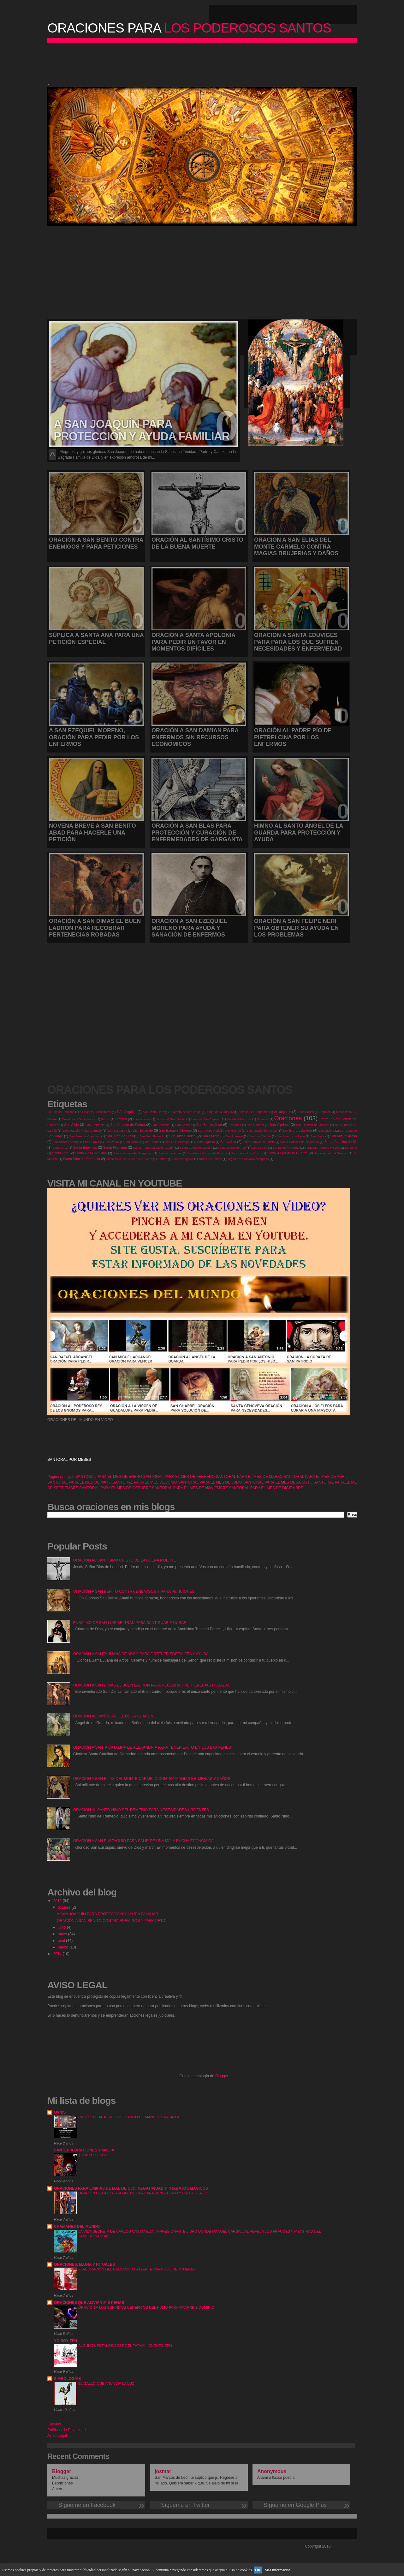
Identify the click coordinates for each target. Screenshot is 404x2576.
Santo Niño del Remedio (81, 1159)
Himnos (121, 1119)
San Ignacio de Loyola (262, 1130)
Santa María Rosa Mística (322, 1147)
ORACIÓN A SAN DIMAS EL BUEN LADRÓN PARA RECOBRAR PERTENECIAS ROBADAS (152, 1685)
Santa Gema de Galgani (196, 1147)
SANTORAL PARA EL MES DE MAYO (79, 1482)
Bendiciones (305, 1112)
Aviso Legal (57, 2435)
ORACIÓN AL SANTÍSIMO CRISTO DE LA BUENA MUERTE (124, 1560)
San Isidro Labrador (297, 1130)
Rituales (52, 1125)
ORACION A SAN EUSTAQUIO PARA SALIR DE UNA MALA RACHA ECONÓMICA (143, 1841)
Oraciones (288, 1118)
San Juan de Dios (119, 1136)
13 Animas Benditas (60, 1112)
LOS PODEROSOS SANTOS (189, 28)
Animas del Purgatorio (253, 1112)
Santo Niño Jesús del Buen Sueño (129, 1159)
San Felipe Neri (208, 1130)
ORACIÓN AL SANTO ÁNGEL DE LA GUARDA (113, 1716)
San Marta (317, 1136)
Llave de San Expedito (206, 1119)
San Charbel (255, 1125)
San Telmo (152, 1142)
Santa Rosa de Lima (91, 1153)
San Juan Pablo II (152, 1136)
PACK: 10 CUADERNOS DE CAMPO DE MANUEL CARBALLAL (129, 2117)
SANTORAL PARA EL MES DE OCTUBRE (115, 1488)
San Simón (132, 1142)
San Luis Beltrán (259, 1136)
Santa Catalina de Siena (342, 1142)
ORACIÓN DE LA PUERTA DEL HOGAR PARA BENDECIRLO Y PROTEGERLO (142, 2193)
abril (62, 1940)
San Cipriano (279, 1125)
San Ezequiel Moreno (175, 1130)
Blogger (221, 2076)
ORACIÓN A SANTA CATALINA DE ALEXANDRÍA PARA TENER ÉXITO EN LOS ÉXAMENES (152, 1747)
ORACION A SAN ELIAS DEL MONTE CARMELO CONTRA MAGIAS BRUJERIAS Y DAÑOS (151, 1778)
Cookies (54, 2424)
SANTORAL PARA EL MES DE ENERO (108, 1476)
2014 (58, 1954)
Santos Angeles (182, 1159)
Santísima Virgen (170, 1153)
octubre (64, 1907)
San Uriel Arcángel (177, 1142)
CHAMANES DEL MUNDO (77, 2226)
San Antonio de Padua (127, 1125)
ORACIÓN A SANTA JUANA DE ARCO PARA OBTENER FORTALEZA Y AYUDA (141, 1654)
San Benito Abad (209, 1125)
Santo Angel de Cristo (246, 1153)
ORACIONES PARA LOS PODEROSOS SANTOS (169, 1089)
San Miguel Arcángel (346, 1136)
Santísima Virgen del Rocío (206, 1153)
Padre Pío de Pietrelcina (337, 1119)
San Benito (182, 1125)
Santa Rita (60, 1153)
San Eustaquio (117, 1130)
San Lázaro (211, 1136)
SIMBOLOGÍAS (67, 2379)
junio (62, 1927)
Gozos (105, 1119)
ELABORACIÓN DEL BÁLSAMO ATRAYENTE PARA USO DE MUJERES (137, 2269)
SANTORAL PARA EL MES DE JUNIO (145, 1482)
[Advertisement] (200, 61)
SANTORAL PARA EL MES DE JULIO (210, 1482)
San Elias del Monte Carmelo (82, 1130)
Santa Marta (353, 1147)
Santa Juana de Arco (231, 1147)
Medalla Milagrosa (239, 1119)
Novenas (263, 1119)
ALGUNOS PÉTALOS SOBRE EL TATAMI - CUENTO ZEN (125, 2345)
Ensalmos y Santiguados (79, 1119)
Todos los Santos (210, 1159)
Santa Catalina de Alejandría (299, 1142)
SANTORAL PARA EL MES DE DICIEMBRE (266, 1488)
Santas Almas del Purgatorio (132, 1153)
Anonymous (271, 2471)
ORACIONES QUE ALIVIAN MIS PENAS (89, 2302)
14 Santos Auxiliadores (95, 1112)
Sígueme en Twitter (198, 2505)
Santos (162, 1159)
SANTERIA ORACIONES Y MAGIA (84, 2150)
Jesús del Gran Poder (170, 1119)
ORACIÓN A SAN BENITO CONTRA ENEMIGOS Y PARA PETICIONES (134, 1591)
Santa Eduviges (85, 1147)
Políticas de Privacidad (66, 2430)
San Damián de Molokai (312, 1125)
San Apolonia (160, 1125)
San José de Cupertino (84, 1136)
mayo (63, 1934)
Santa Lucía (259, 1147)
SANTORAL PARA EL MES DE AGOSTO (277, 1482)
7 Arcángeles (126, 1112)
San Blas (235, 1125)
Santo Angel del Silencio (331, 1153)
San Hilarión (232, 1130)
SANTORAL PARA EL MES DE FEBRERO (179, 1476)
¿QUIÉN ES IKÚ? (92, 2155)
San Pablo (92, 1142)
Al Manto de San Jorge (185, 1112)
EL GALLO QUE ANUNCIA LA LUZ (106, 2383)
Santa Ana (228, 1142)
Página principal (60, 1476)
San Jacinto (326, 1130)
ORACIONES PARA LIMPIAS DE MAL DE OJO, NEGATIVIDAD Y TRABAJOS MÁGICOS (131, 2188)
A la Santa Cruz (153, 1112)
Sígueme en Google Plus (301, 2505)
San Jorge (55, 1136)
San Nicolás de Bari (65, 1142)
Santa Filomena (115, 1147)
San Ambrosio (94, 1125)
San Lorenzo (234, 1136)
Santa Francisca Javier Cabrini (153, 1147)
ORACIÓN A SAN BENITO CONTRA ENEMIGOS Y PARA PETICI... (114, 1921)
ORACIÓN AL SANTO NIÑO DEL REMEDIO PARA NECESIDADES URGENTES (141, 1810)
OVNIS (60, 2112)
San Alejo (71, 1125)
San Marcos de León (290, 1136)
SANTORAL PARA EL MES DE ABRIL (316, 1476)
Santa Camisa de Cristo (258, 1142)
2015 (58, 1901)
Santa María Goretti (286, 1147)
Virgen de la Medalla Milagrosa (248, 1159)
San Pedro (111, 1142)
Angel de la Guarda (219, 1112)
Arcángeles (282, 1112)
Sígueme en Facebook (96, 2505)
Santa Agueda (205, 1142)
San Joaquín (348, 1130)
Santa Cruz (60, 1147)
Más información (277, 2570)
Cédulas (324, 1112)
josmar (163, 2471)
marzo (63, 1947)
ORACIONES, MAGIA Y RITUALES (84, 2264)
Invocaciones (142, 1119)
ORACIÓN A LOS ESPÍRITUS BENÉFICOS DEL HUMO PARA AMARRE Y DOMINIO (146, 2307)
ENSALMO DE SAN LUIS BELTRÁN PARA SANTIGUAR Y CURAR (130, 1623)
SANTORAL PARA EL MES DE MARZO (249, 1476)
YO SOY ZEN (65, 2341)
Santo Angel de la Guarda (287, 1153)
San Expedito (143, 1130)
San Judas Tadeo (182, 1136)
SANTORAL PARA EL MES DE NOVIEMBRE (190, 1488)
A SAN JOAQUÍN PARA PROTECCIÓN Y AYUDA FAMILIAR (107, 1914)
